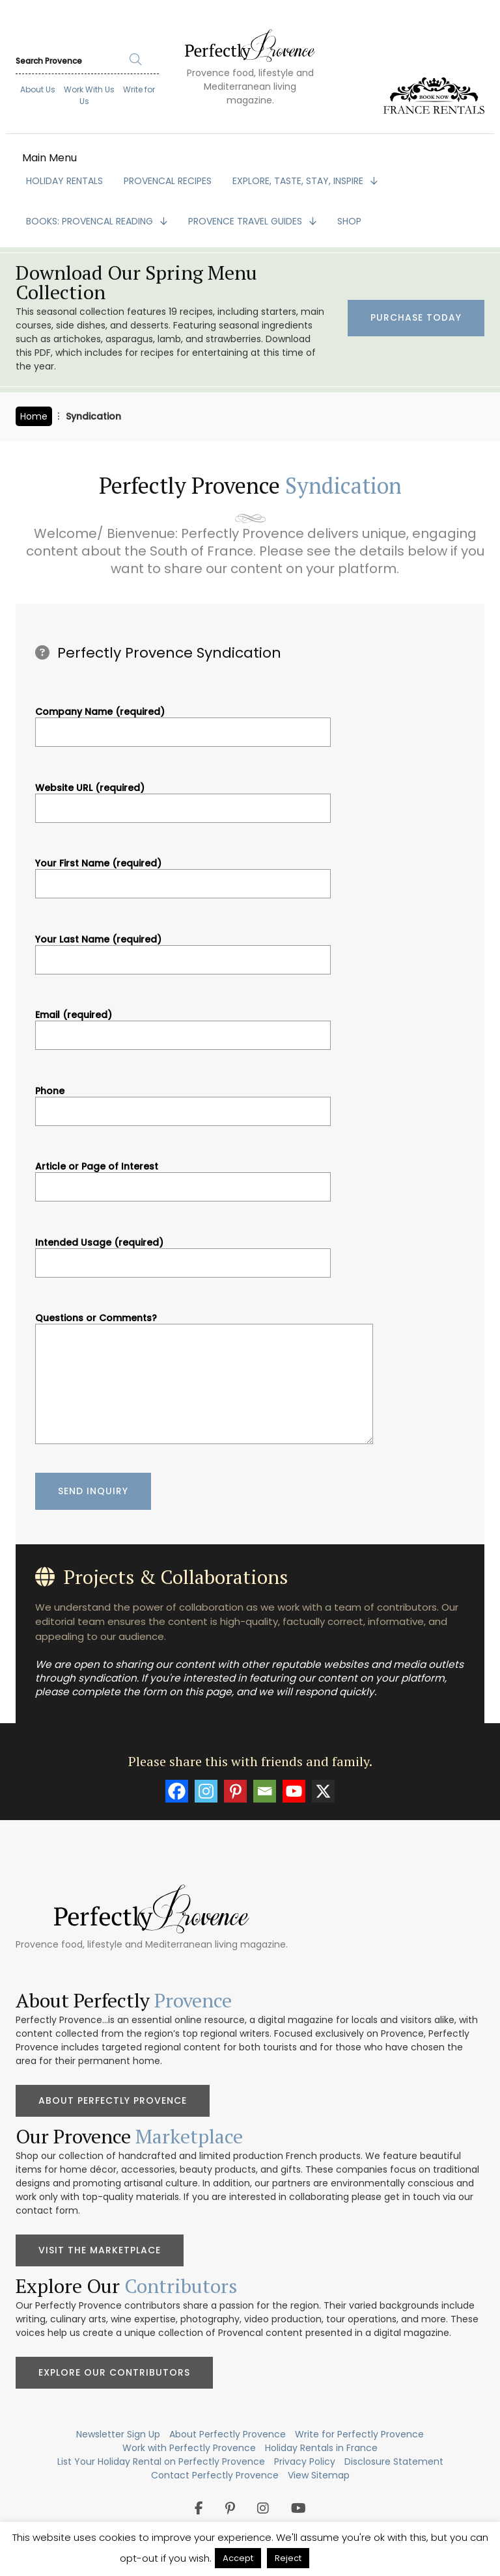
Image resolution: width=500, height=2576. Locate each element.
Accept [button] (238, 2558)
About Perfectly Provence (112, 2100)
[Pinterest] (235, 1791)
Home (34, 416)
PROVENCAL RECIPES (168, 180)
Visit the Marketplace (99, 2250)
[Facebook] (176, 1791)
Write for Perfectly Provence (359, 2434)
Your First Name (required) (183, 873)
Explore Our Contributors (114, 2372)
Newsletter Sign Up (118, 2434)
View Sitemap (319, 2475)
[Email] (264, 1791)
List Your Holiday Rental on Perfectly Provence (161, 2461)
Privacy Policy (304, 2461)
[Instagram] (206, 1791)
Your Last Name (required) (183, 949)
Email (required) (183, 1025)
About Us (37, 89)
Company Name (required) (183, 722)
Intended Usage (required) (183, 1252)
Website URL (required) (183, 798)
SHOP (349, 221)
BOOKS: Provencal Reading (91, 221)
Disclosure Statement (393, 2461)
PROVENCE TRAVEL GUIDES (246, 221)
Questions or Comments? (204, 1380)
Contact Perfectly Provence (215, 2475)
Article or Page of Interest (183, 1176)
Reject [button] (288, 2558)
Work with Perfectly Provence (189, 2447)
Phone (183, 1101)
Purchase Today (416, 318)
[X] (323, 1791)
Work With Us (89, 89)
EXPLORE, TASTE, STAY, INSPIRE (299, 180)
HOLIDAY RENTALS (64, 180)
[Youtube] (294, 1791)
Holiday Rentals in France (321, 2447)
